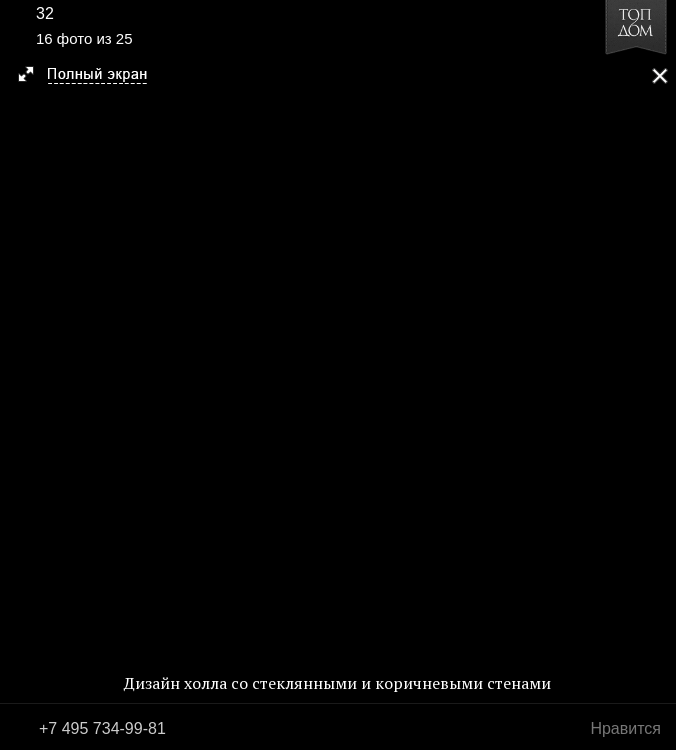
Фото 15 (22, 375)
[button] (91, 76)
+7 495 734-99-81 (102, 728)
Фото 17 (654, 375)
